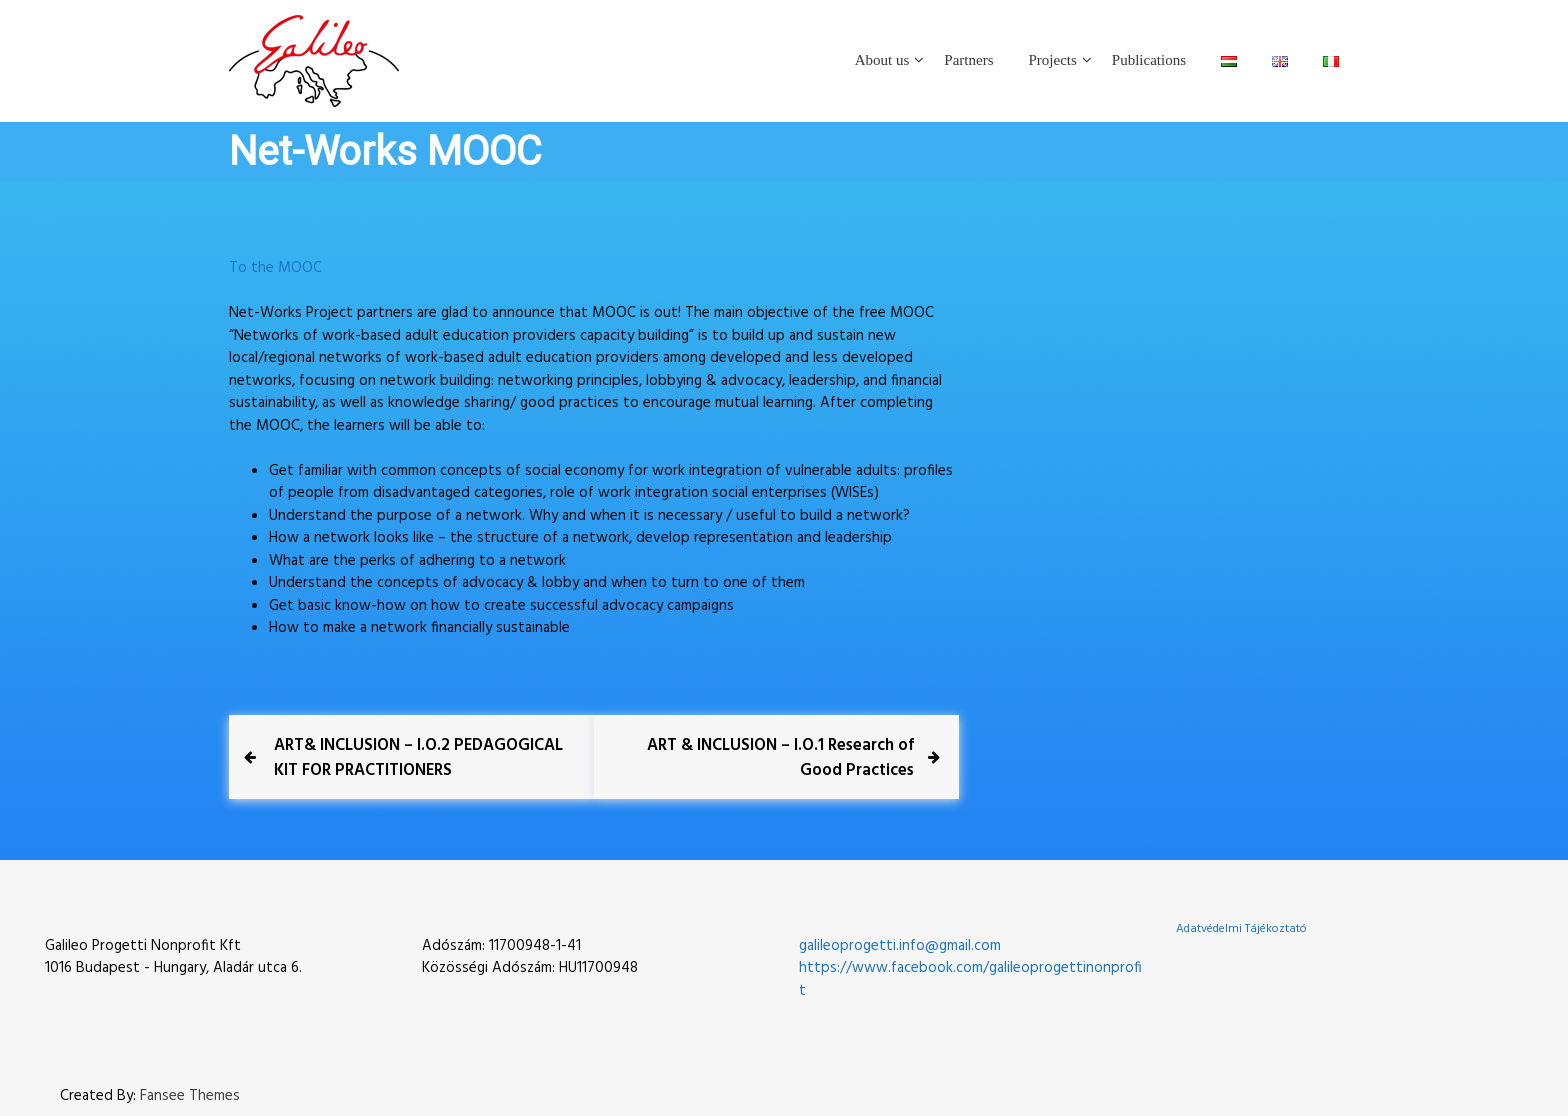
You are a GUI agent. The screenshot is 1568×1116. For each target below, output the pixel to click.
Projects (1053, 60)
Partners (968, 60)
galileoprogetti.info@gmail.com (900, 945)
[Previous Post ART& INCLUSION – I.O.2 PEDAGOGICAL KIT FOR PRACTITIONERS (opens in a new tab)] (419, 759)
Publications (1149, 60)
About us (882, 60)
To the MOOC (275, 268)
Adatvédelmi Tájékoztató (1241, 928)
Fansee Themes (190, 1095)
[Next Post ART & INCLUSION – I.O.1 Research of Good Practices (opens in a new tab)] (769, 759)
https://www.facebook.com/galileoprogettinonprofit (970, 978)
